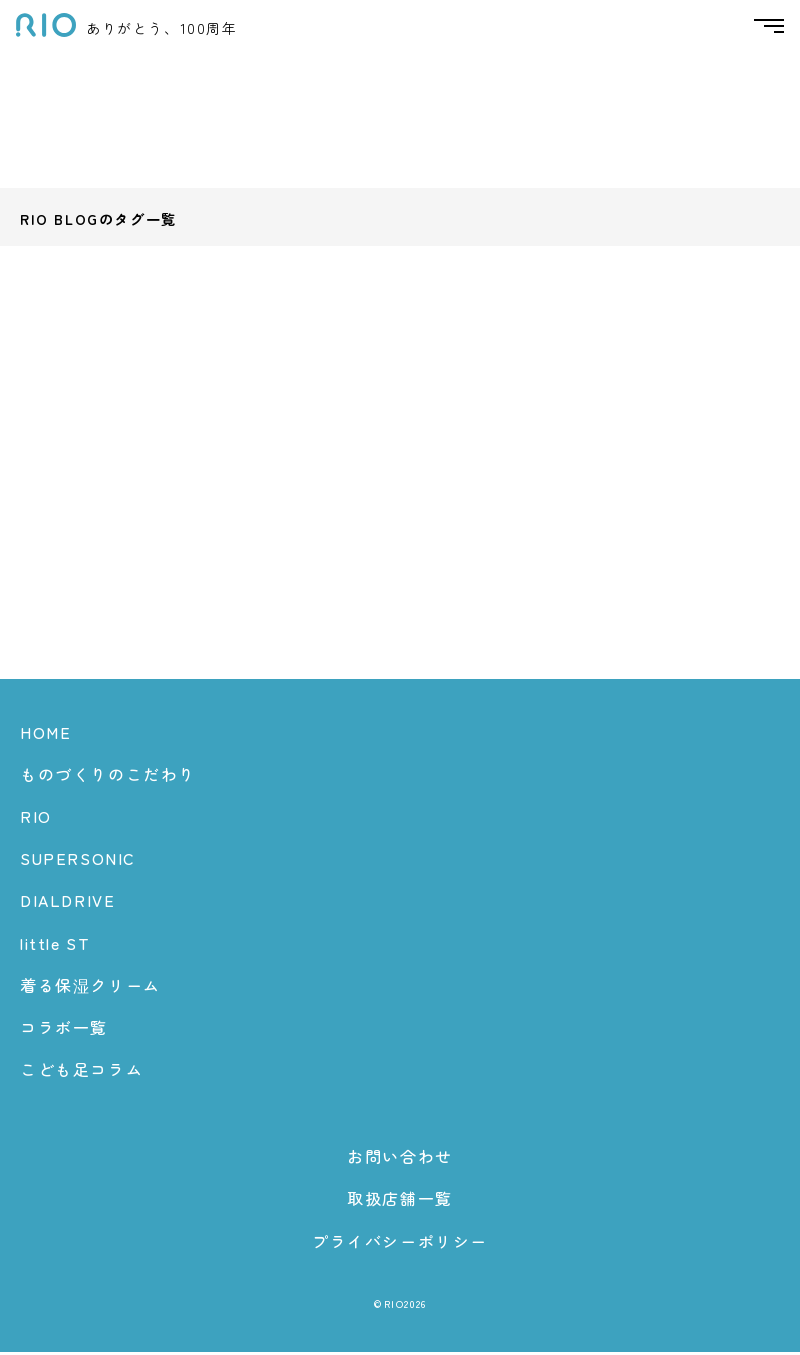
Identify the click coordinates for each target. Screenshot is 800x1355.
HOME (45, 735)
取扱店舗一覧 (400, 1202)
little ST (55, 946)
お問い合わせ (400, 1159)
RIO (36, 819)
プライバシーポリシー (400, 1244)
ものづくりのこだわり (108, 777)
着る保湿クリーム (90, 988)
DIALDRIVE (67, 903)
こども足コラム (81, 1072)
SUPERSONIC (78, 861)
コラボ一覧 (64, 1030)
